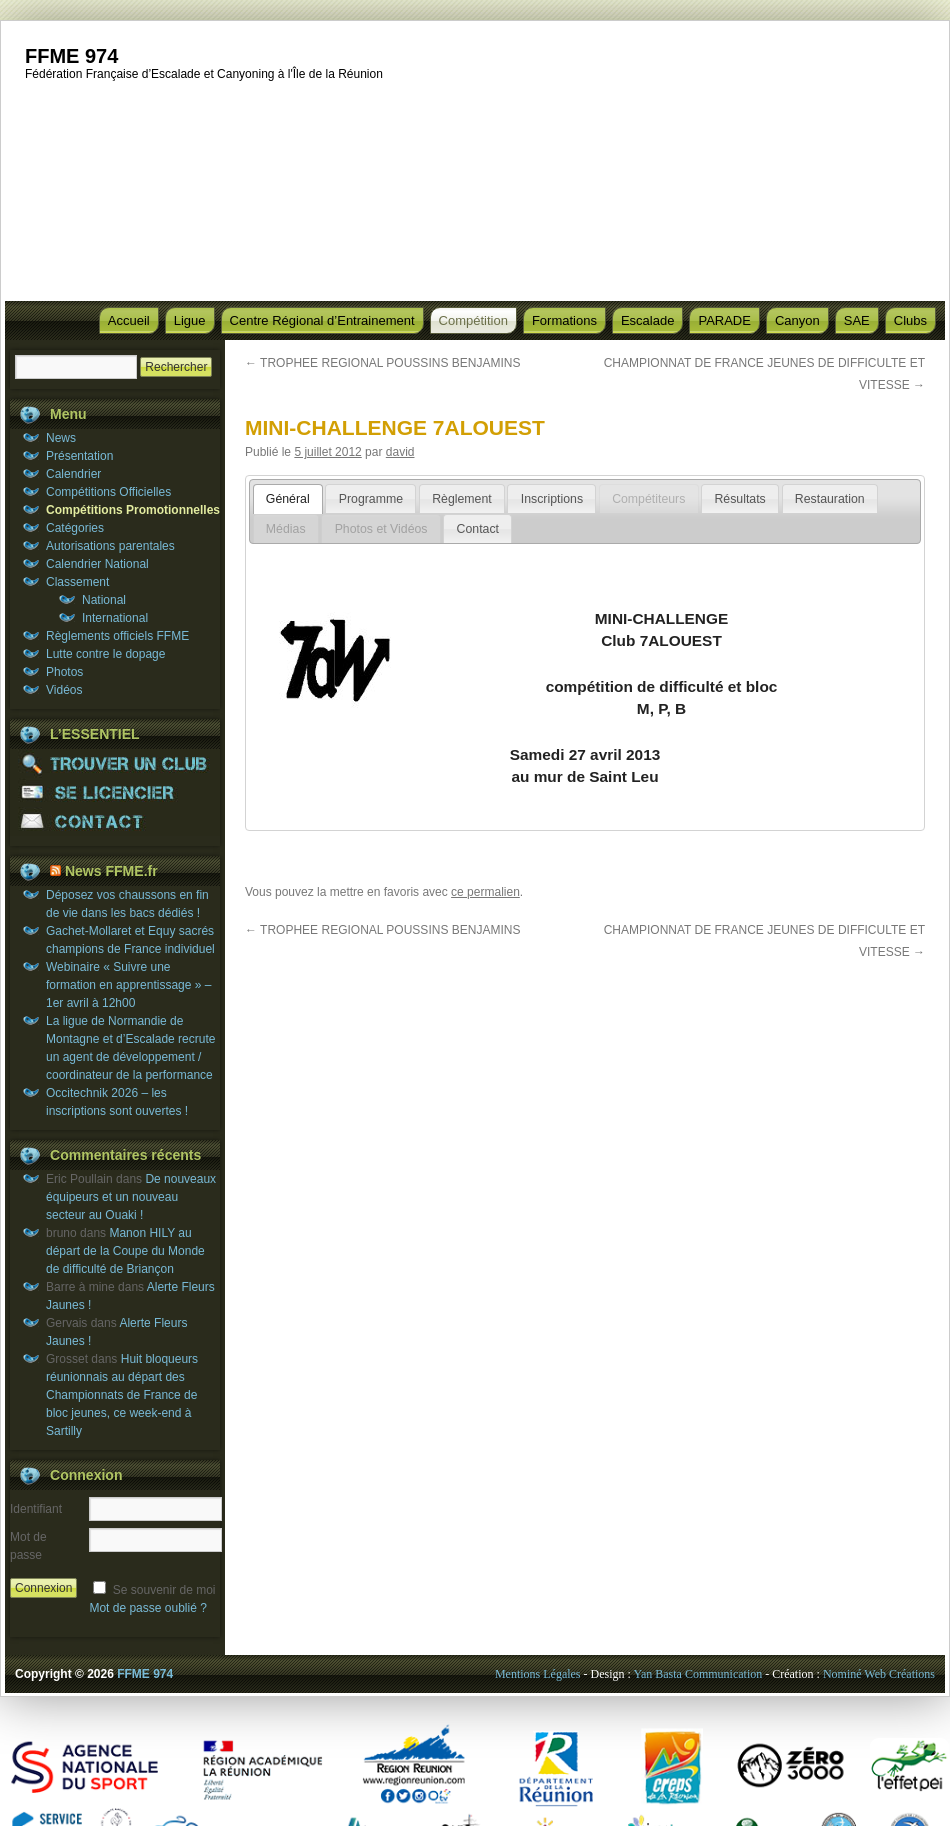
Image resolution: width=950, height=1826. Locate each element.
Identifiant (36, 1509)
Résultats (739, 499)
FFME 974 (71, 56)
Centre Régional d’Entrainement (322, 320)
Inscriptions (552, 499)
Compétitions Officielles (108, 492)
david (400, 452)
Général (288, 499)
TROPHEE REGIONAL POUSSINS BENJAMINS (382, 363)
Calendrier (73, 474)
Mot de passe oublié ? (147, 1608)
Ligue (190, 320)
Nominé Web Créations (879, 1674)
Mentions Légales (538, 1674)
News (61, 438)
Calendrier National (97, 564)
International (115, 618)
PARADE (724, 320)
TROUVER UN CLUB (115, 763)
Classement (77, 582)
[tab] (288, 499)
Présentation (79, 456)
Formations (564, 320)
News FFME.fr (111, 871)
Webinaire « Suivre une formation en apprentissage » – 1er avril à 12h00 (128, 985)
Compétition (473, 320)
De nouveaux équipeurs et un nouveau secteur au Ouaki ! (131, 1197)
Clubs (910, 320)
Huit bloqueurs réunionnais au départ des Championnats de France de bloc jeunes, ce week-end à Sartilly (122, 1395)
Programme (371, 499)
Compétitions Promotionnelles (133, 510)
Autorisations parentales (110, 546)
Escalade (647, 320)
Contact (478, 529)
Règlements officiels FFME (117, 636)
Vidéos (64, 690)
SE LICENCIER (115, 792)
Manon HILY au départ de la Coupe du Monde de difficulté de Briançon (125, 1251)
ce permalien (485, 892)
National (104, 600)
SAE (857, 320)
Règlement (462, 499)
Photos (64, 672)
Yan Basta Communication (697, 1674)
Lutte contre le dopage (105, 654)
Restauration (830, 499)
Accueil (129, 320)
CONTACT (115, 821)
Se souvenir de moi (164, 1590)
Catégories (75, 528)
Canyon (797, 320)
